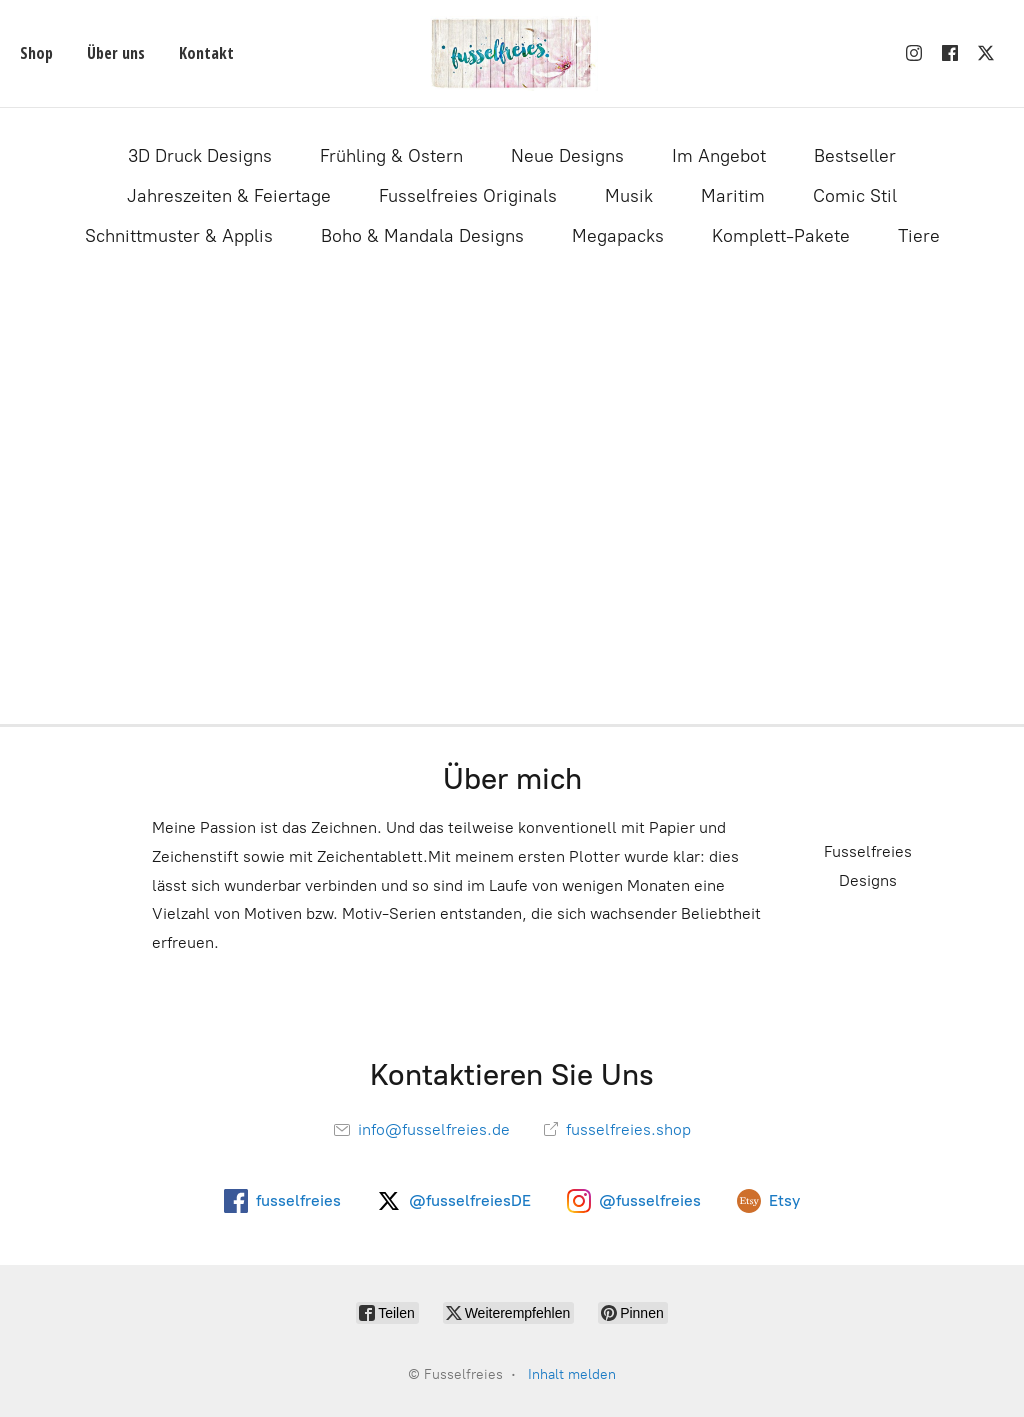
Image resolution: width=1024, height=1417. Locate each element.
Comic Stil (855, 196)
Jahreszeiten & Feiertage (229, 196)
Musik (629, 196)
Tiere (919, 236)
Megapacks (618, 236)
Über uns (116, 53)
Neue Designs (567, 156)
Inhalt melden (572, 1374)
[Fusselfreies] (512, 53)
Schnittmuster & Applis (179, 236)
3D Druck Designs (200, 156)
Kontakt (206, 53)
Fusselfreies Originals (468, 196)
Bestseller (855, 156)
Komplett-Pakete (781, 236)
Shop (36, 53)
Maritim (733, 196)
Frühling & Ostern (391, 156)
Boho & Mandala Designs (422, 236)
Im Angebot (719, 156)
